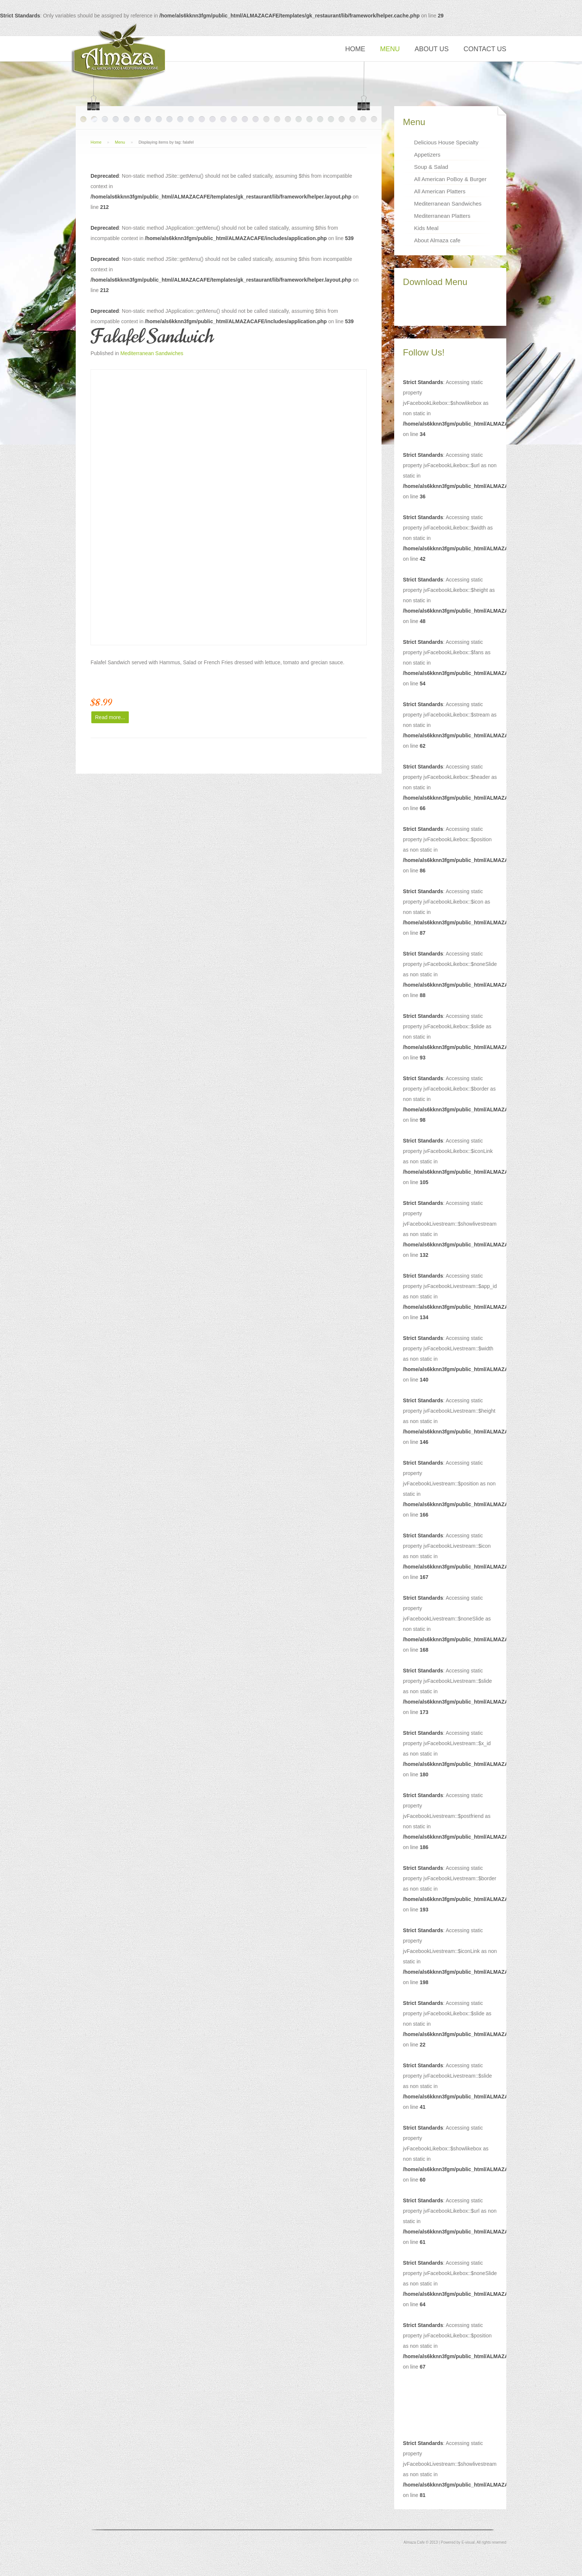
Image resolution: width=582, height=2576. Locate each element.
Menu (390, 49)
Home (355, 49)
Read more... (110, 717)
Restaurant (119, 51)
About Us (432, 49)
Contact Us (485, 49)
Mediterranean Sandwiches (151, 353)
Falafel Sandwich (152, 336)
